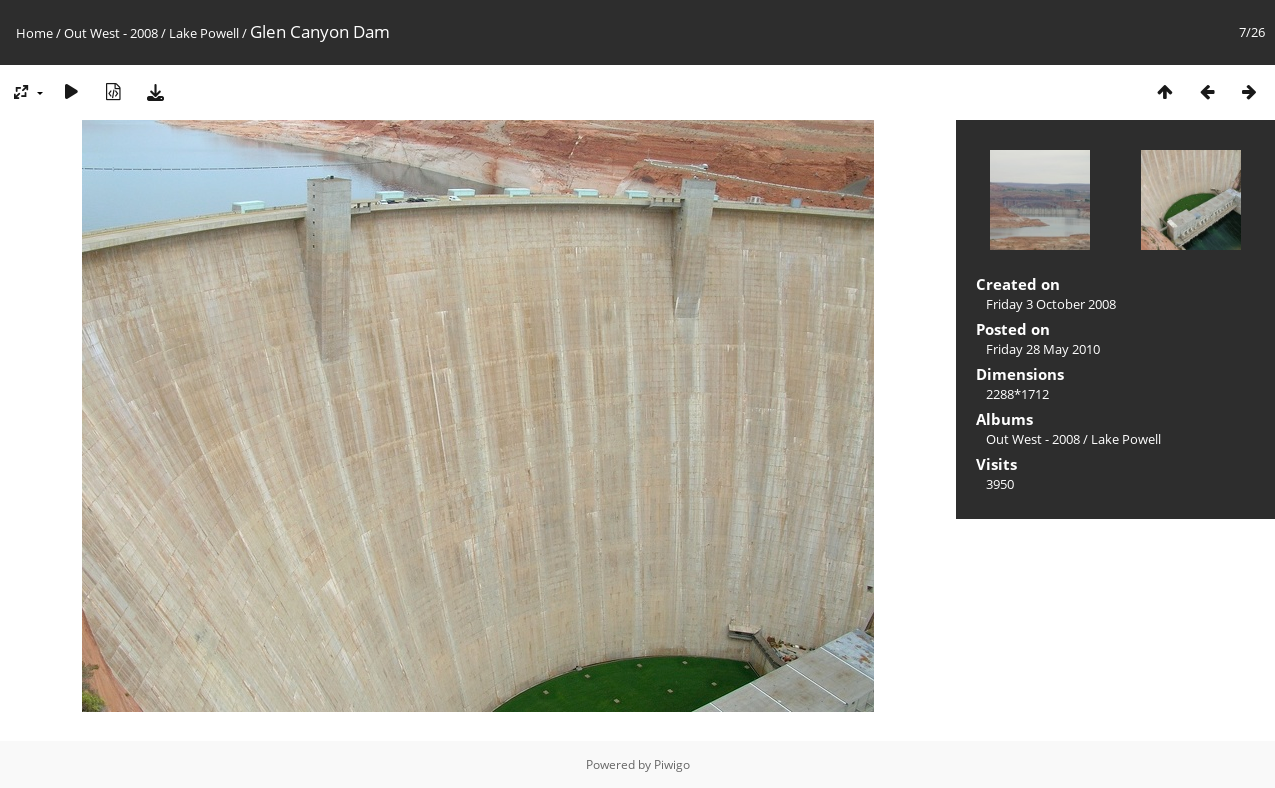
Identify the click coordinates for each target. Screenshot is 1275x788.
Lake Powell (204, 33)
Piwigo (672, 764)
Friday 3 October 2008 (1051, 304)
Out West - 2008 (111, 33)
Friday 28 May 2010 (1043, 349)
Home (34, 33)
